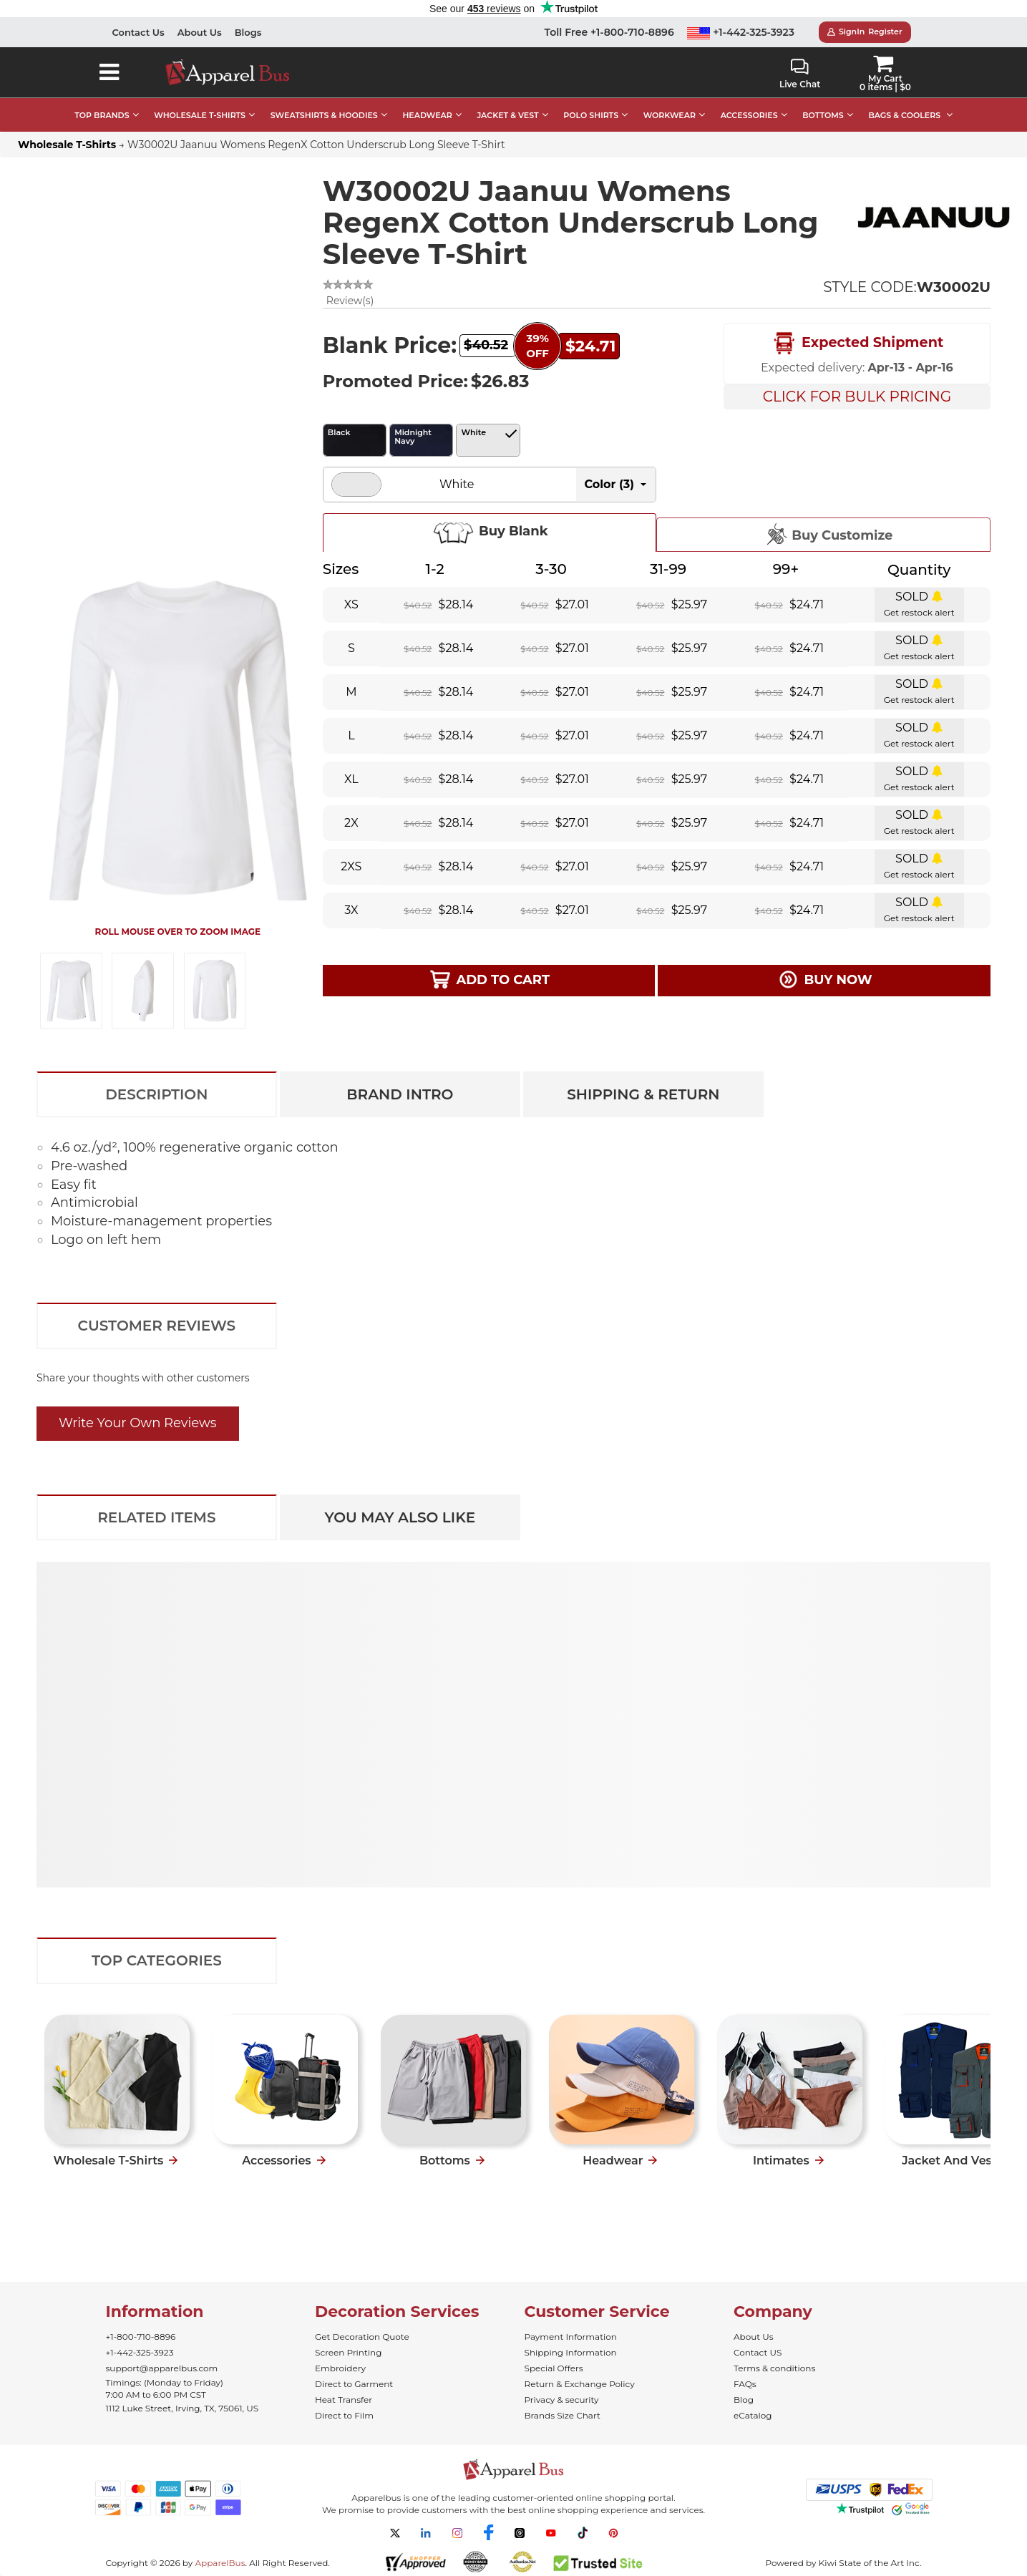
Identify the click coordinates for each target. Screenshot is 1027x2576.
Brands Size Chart (562, 2415)
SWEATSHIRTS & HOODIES (324, 115)
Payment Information (571, 2336)
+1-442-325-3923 (740, 32)
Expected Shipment (857, 343)
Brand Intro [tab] (399, 1094)
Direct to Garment (354, 2383)
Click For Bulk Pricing (857, 396)
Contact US (758, 2352)
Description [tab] (156, 1094)
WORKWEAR (669, 115)
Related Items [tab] (156, 1517)
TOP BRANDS (101, 115)
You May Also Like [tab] (400, 1517)
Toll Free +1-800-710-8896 (609, 32)
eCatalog (753, 2415)
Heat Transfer (343, 2399)
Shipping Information (571, 2352)
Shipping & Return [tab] (643, 1094)
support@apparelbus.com (162, 2368)
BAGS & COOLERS (904, 115)
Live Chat (799, 74)
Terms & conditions (774, 2368)
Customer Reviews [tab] (157, 1325)
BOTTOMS (822, 115)
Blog (744, 2399)
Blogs (248, 32)
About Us (199, 32)
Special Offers (554, 2368)
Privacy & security (562, 2399)
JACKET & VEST (507, 115)
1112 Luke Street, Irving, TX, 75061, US (182, 2408)
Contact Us (138, 32)
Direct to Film (344, 2415)
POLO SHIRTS (590, 115)
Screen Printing (348, 2352)
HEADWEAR (427, 115)
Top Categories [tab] (157, 1960)
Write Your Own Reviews (138, 1423)
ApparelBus (220, 2562)
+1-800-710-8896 (141, 2336)
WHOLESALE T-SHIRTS (199, 115)
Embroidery (340, 2368)
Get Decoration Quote (362, 2336)
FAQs (745, 2383)
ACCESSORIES (749, 115)
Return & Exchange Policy (580, 2383)
